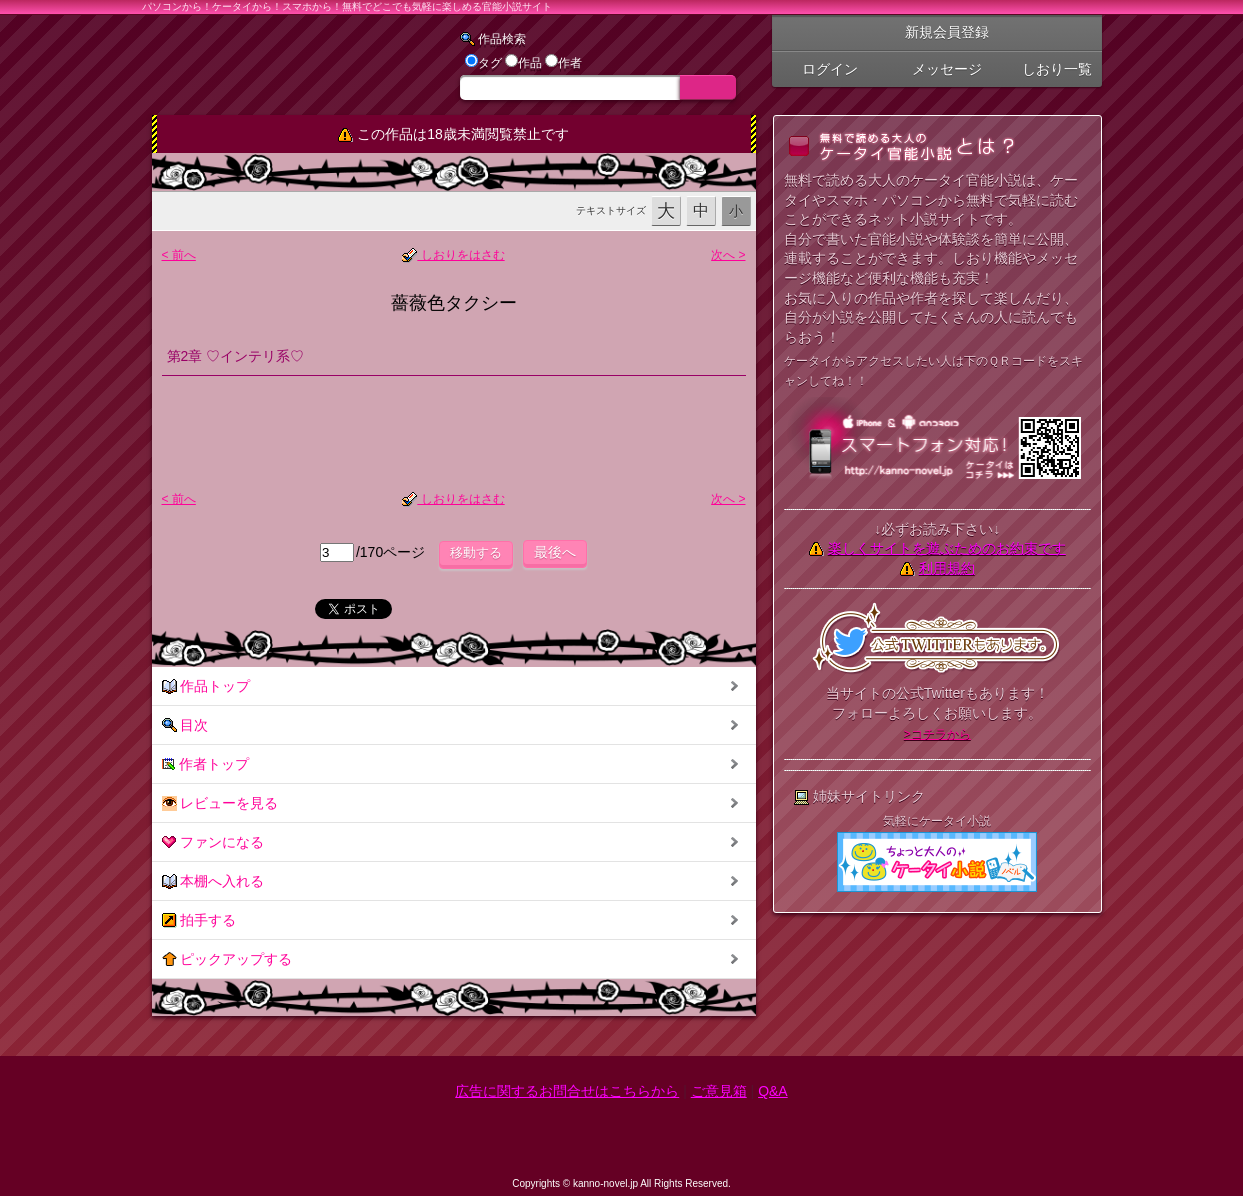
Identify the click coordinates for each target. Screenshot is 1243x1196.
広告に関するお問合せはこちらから (567, 1091)
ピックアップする (227, 959)
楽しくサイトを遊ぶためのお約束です (947, 548)
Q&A (773, 1091)
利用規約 (947, 568)
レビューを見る (220, 803)
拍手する (199, 920)
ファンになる (213, 842)
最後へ (555, 552)
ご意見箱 (719, 1091)
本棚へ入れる (213, 881)
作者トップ (206, 764)
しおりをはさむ (453, 255)
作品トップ (206, 686)
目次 (185, 725)
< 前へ (179, 255)
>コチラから (937, 734)
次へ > (728, 255)
